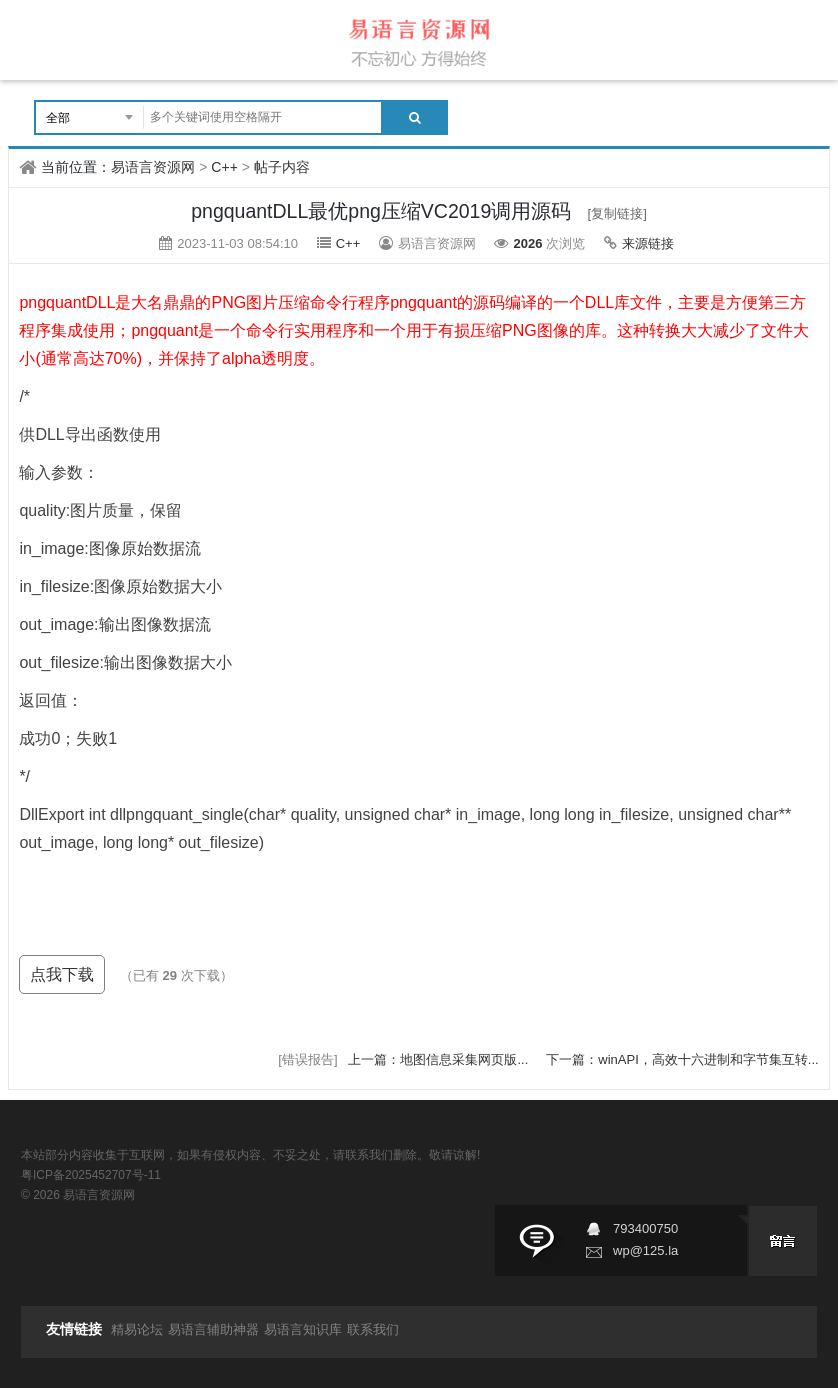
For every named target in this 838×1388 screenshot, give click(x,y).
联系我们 (373, 1329)
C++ (224, 167)
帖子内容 (282, 167)
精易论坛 (137, 1329)
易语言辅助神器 (213, 1329)
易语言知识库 (303, 1329)
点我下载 (62, 974)
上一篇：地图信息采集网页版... (439, 1059)
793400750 (645, 1228)
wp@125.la (645, 1250)
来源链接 (648, 243)
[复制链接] (617, 213)
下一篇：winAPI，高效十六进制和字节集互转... (682, 1059)
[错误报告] (307, 1059)
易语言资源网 (153, 167)
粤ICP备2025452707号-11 (91, 1175)
